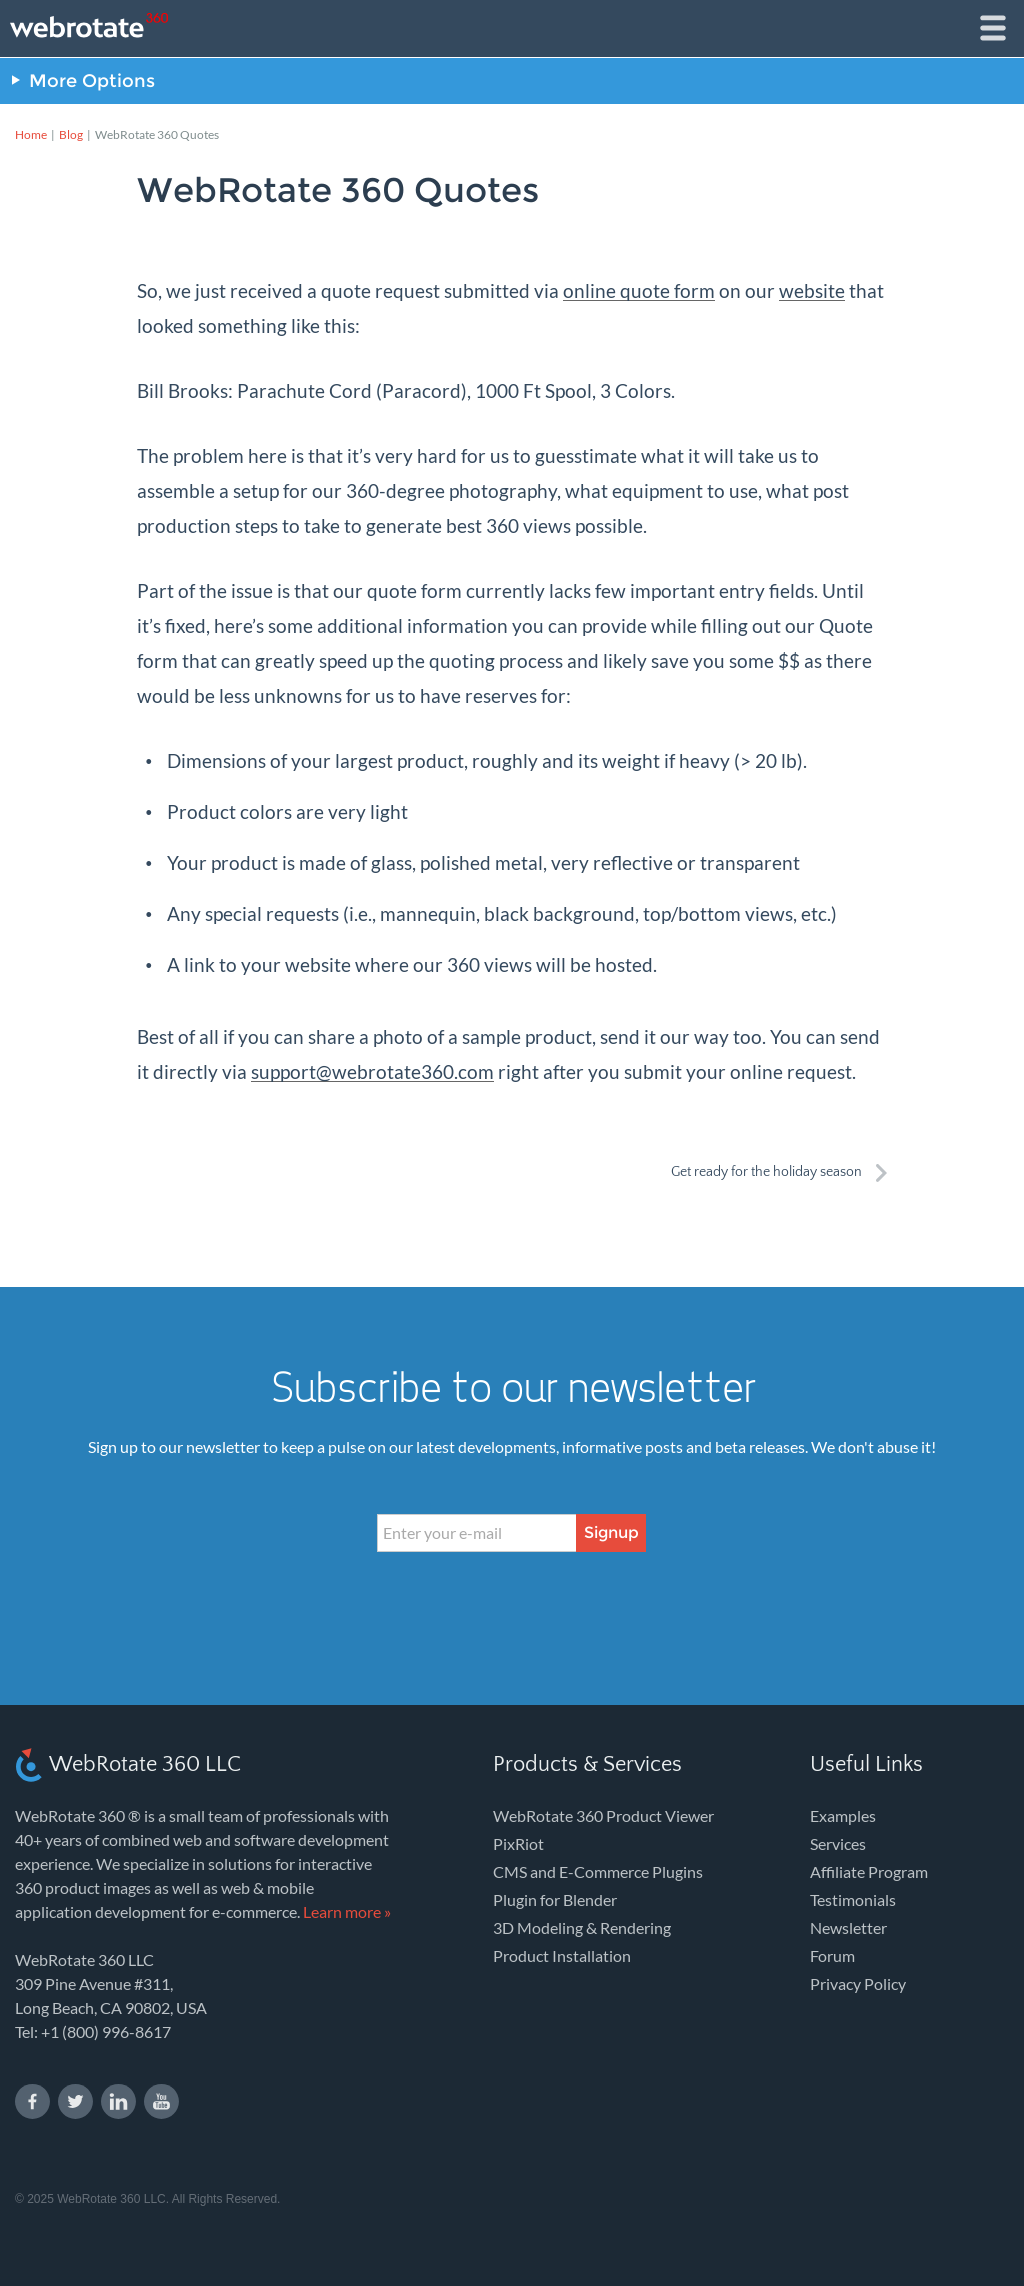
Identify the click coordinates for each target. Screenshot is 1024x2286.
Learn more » (347, 1911)
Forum (832, 1955)
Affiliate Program (869, 1871)
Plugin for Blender (555, 1899)
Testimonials (853, 1899)
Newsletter (848, 1927)
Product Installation (562, 1955)
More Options (92, 81)
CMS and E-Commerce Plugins (598, 1871)
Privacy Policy (858, 1983)
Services (838, 1843)
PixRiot (518, 1843)
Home (31, 134)
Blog (71, 134)
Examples (843, 1815)
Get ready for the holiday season (766, 1172)
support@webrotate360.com (372, 1071)
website (812, 290)
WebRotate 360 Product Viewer (603, 1815)
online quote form (639, 290)
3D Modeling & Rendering (582, 1927)
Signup (611, 1532)
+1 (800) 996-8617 (106, 2031)
